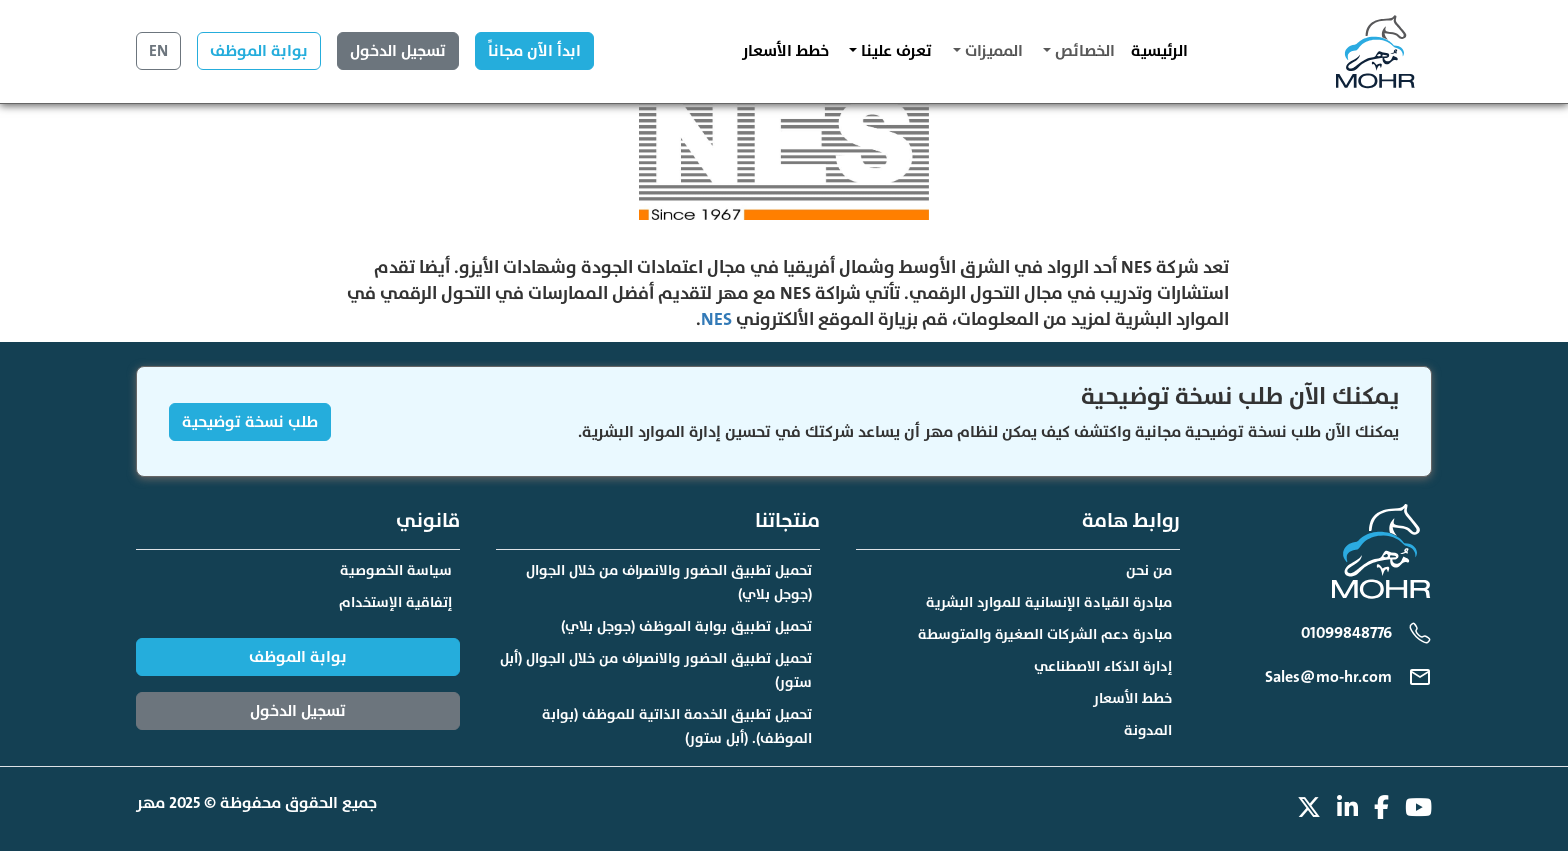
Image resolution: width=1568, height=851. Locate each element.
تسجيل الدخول (398, 51)
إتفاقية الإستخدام (395, 602)
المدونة (1148, 730)
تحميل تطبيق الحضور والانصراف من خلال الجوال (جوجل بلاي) (669, 582)
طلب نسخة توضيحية (250, 422)
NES (716, 319)
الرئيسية (1159, 51)
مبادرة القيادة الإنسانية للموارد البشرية (1049, 602)
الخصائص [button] (1083, 51)
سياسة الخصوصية (396, 570)
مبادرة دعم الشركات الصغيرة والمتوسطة (1045, 634)
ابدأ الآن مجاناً (534, 51)
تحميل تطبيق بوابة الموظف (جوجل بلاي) (686, 626)
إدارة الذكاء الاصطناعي (1103, 666)
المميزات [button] (992, 51)
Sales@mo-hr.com (1328, 677)
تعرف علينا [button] (894, 51)
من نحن (1149, 570)
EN (158, 51)
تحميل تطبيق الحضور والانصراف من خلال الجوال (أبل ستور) (656, 670)
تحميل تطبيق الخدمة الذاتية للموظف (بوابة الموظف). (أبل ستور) (677, 726)
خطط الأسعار (785, 51)
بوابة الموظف (259, 51)
